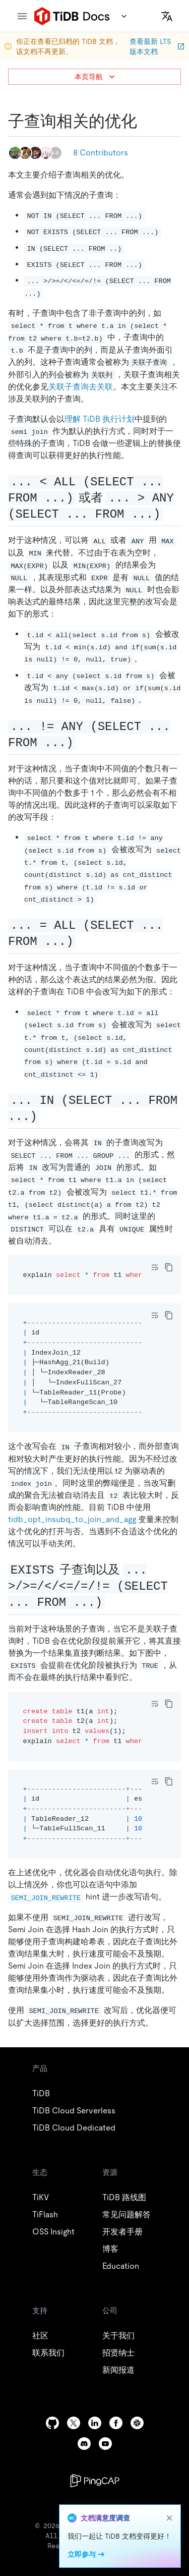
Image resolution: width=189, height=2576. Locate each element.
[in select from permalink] (47, 1116)
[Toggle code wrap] (155, 1267)
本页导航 (96, 77)
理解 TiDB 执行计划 (100, 419)
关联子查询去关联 (80, 386)
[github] (52, 2423)
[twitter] (73, 2423)
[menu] (22, 16)
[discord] (84, 2443)
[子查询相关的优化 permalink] (145, 121)
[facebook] (116, 2423)
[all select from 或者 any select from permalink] (171, 514)
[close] (169, 2518)
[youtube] (105, 2443)
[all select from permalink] (84, 941)
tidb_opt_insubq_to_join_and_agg (72, 1519)
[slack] (137, 2423)
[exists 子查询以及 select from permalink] (113, 1602)
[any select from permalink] (84, 742)
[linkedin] (94, 2423)
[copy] (169, 1267)
